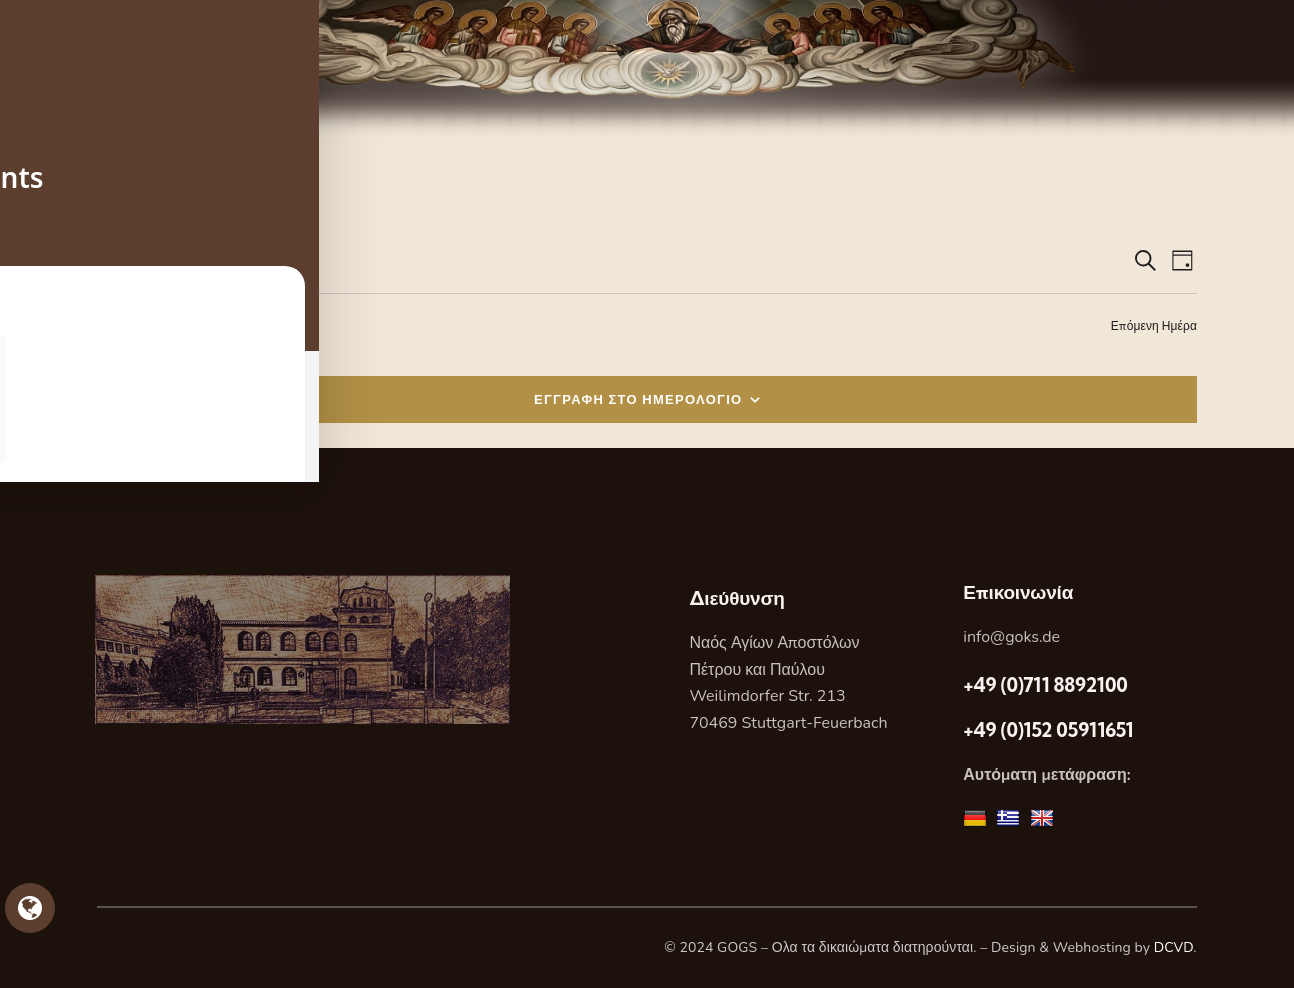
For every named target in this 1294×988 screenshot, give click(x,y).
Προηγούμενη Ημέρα (153, 325)
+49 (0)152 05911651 (1048, 730)
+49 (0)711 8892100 (1045, 685)
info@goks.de (1011, 637)
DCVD (1174, 947)
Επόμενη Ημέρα (1154, 325)
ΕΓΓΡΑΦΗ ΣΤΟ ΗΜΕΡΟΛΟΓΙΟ (638, 399)
